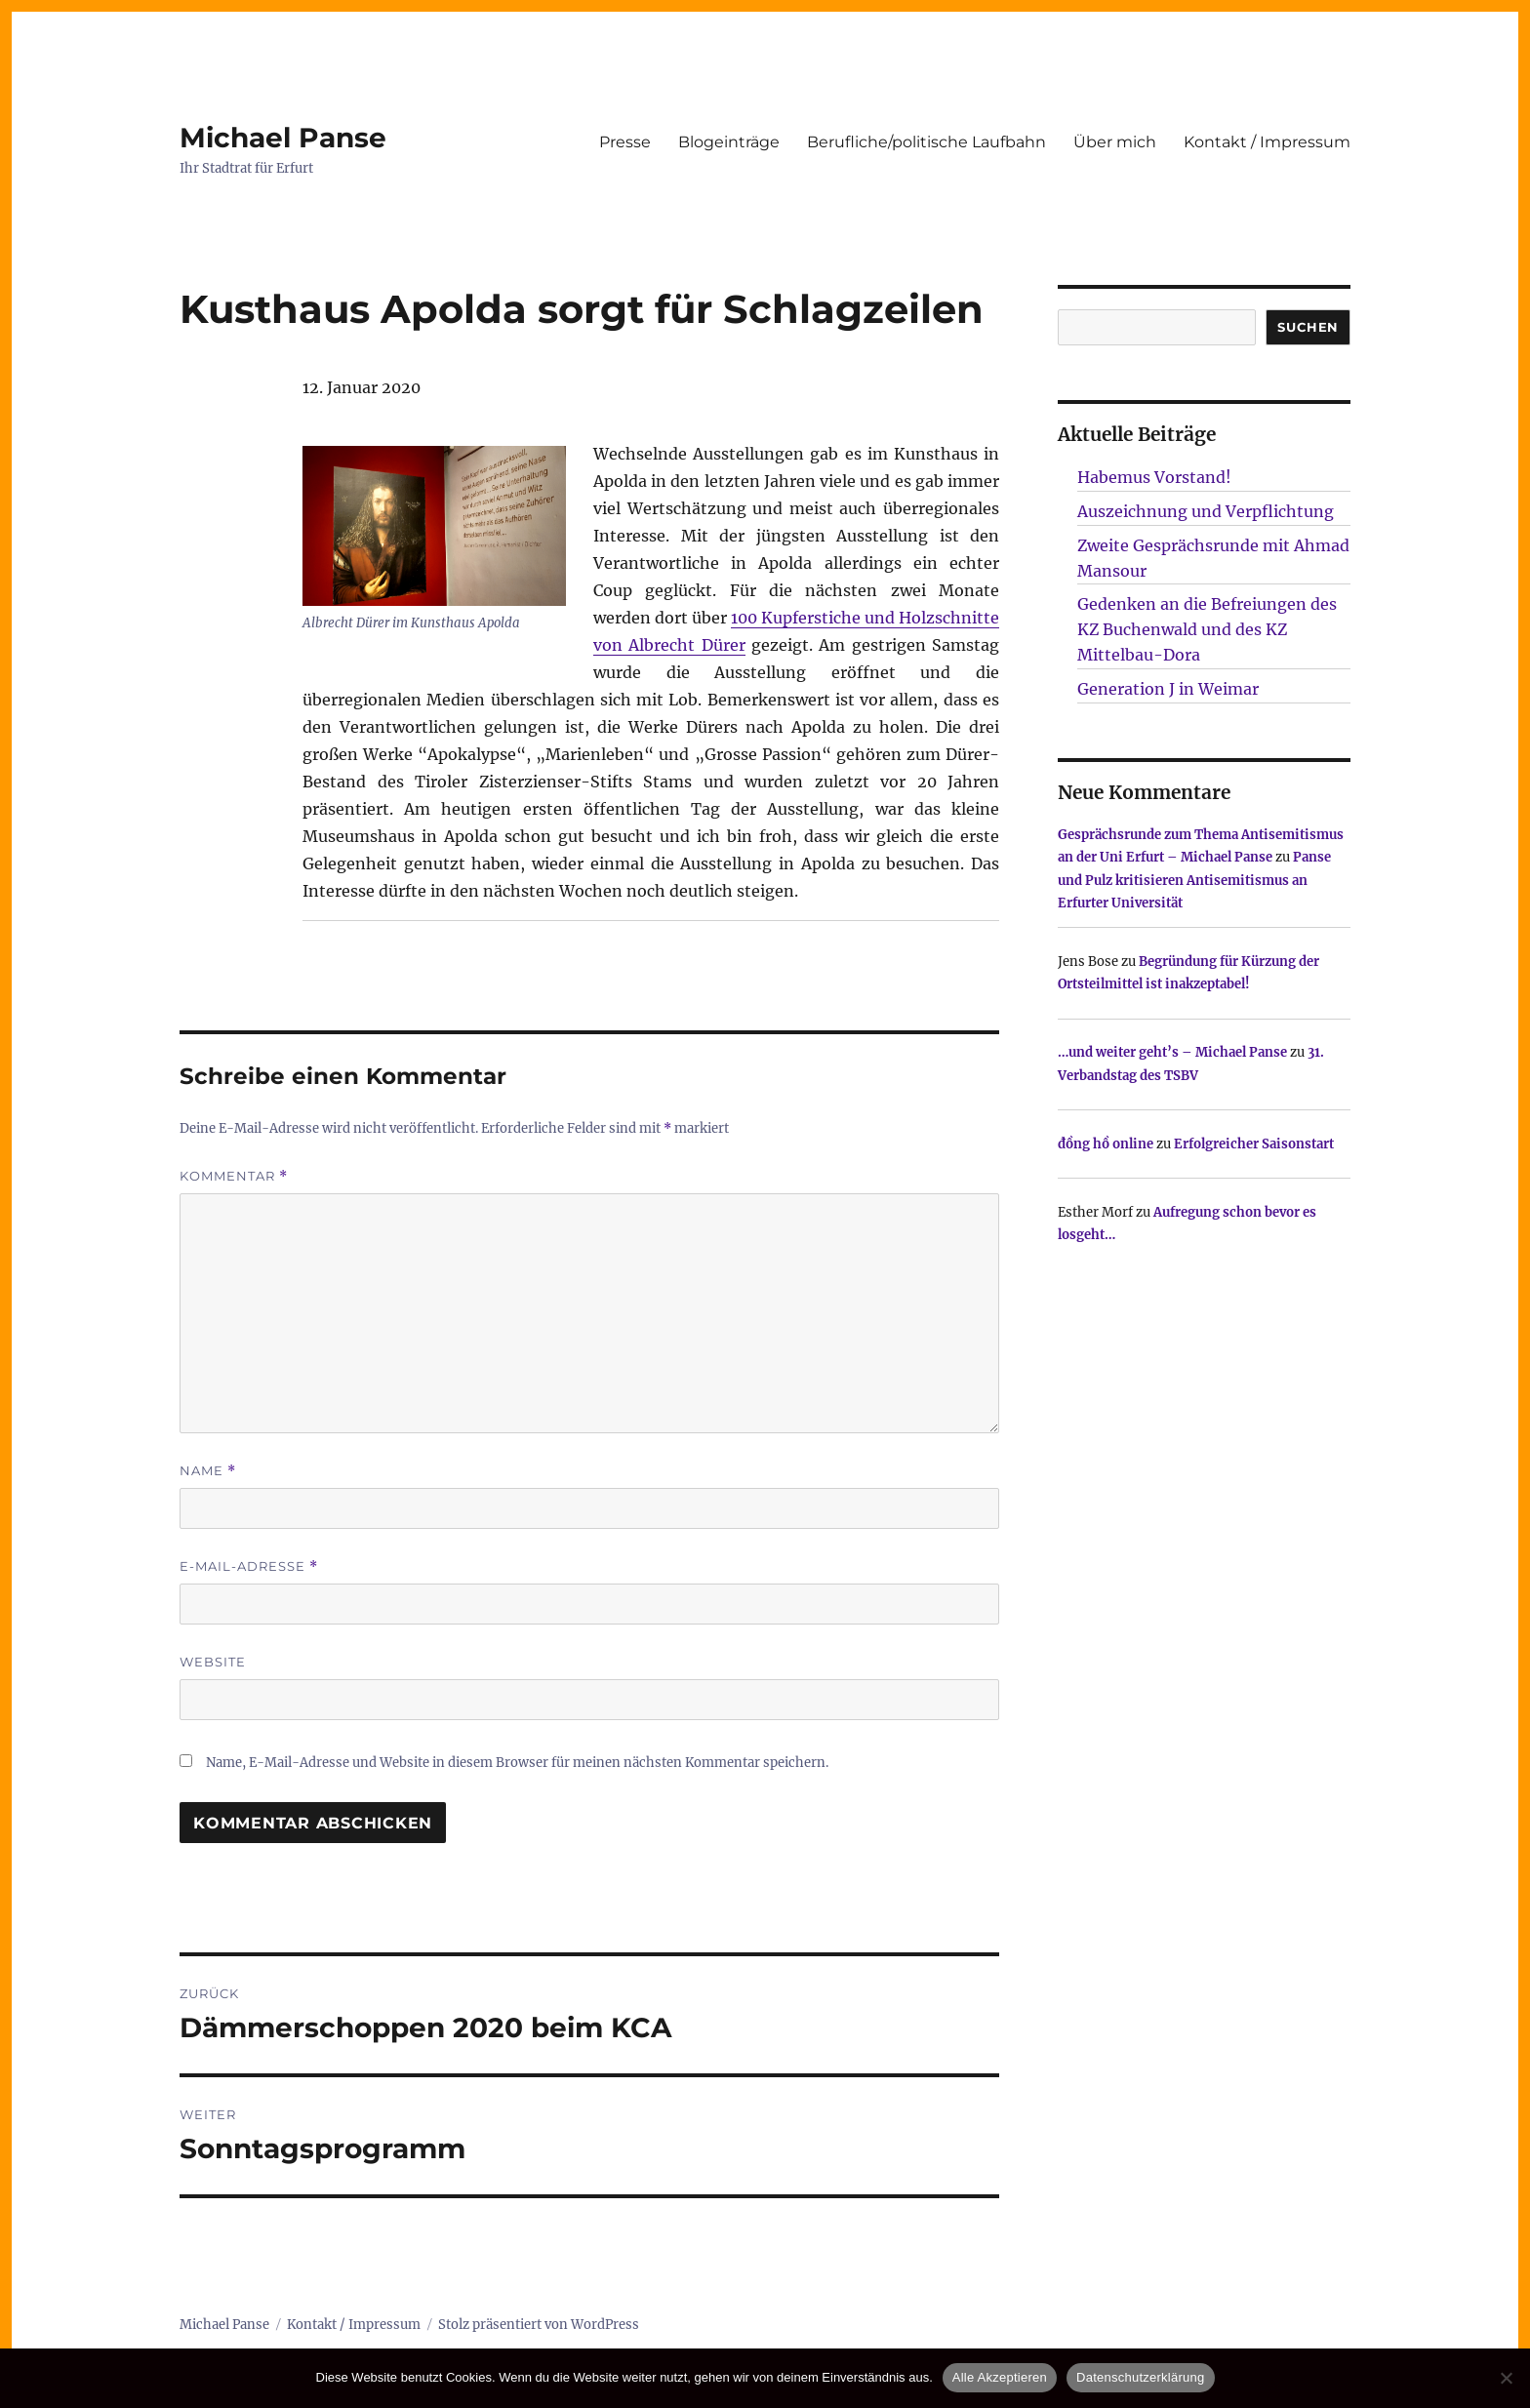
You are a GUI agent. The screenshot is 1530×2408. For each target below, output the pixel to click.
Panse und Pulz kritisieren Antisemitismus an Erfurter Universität (1194, 880)
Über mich (1114, 142)
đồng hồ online (1105, 1144)
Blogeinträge (729, 142)
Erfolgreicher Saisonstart (1254, 1144)
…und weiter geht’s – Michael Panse (1172, 1052)
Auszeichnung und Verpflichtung (1205, 511)
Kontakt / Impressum (1267, 142)
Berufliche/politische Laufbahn (926, 142)
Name (208, 1471)
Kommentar (234, 1176)
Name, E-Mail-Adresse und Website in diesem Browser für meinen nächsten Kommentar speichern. (517, 1762)
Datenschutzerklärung (1140, 2377)
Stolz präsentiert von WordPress (538, 2324)
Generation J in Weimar (1168, 689)
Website (213, 1661)
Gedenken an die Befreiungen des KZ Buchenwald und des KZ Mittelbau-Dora (1207, 629)
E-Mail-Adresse (249, 1566)
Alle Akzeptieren (999, 2377)
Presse (625, 142)
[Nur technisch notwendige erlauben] (1505, 2378)
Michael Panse (283, 137)
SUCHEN (1308, 327)
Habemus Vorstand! (1154, 477)
